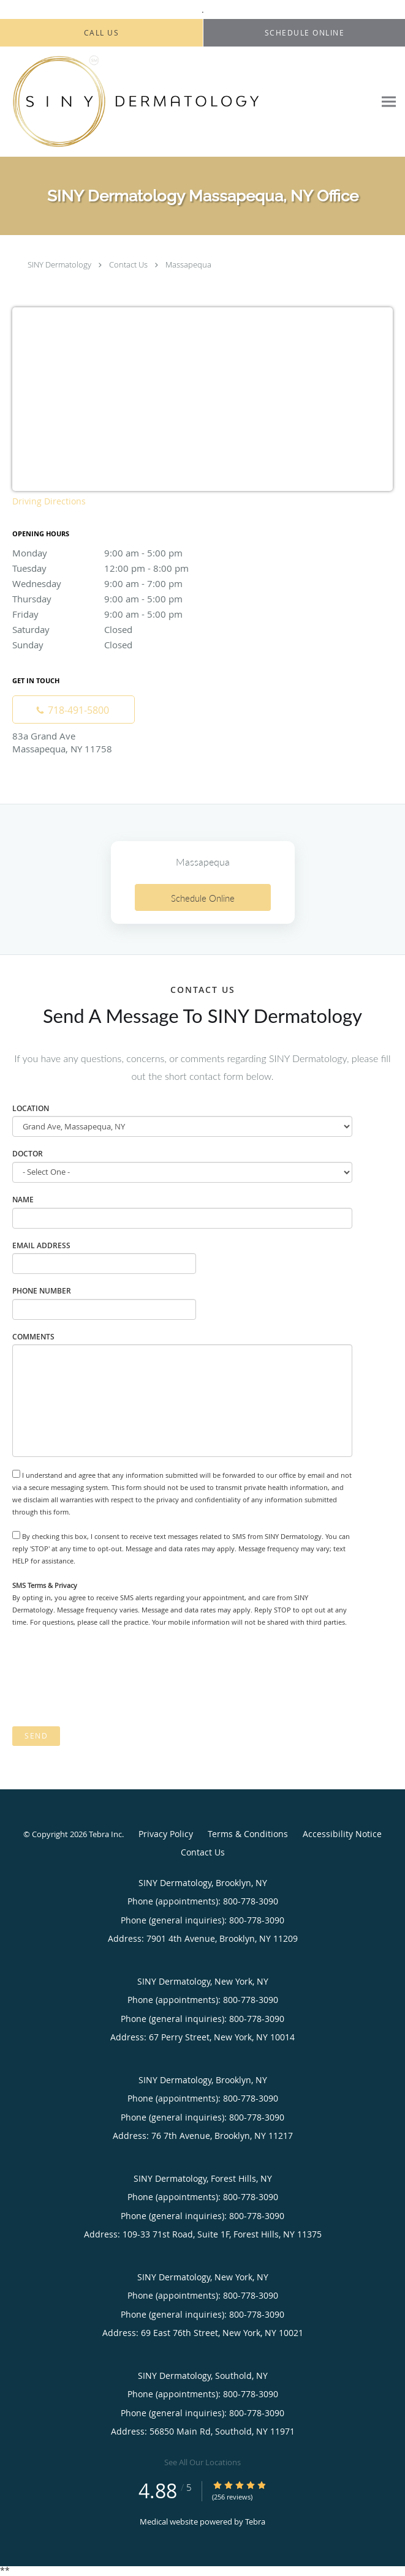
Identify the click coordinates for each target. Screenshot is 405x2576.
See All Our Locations (202, 2462)
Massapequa (188, 264)
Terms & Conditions (248, 1834)
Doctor (27, 1153)
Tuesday (119, 568)
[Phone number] (73, 709)
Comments (33, 1336)
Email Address (41, 1245)
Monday (119, 553)
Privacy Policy (165, 1834)
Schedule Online (203, 898)
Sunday (119, 644)
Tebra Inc (105, 1834)
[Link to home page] (187, 102)
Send (36, 1736)
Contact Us (128, 264)
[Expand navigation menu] (389, 102)
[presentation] (105, 1677)
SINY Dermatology (59, 264)
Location (30, 1108)
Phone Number (41, 1291)
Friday (119, 614)
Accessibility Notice (342, 1834)
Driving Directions (49, 501)
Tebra (255, 2521)
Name (23, 1199)
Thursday (119, 599)
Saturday (119, 629)
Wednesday (119, 583)
